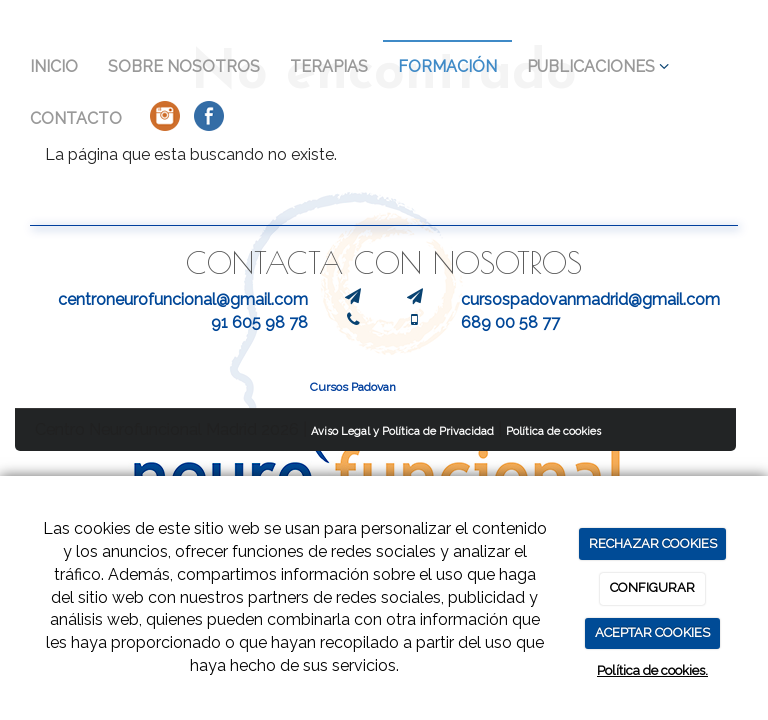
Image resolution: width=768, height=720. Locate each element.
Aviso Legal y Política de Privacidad (402, 431)
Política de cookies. (652, 670)
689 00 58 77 (510, 322)
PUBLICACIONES (598, 66)
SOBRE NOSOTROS (184, 66)
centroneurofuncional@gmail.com (183, 299)
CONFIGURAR (652, 587)
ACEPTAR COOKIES (652, 632)
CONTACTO (76, 118)
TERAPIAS (329, 66)
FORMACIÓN (447, 66)
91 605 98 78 (259, 322)
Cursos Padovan (353, 387)
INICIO (54, 66)
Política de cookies (553, 431)
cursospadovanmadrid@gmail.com (590, 299)
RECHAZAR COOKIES (653, 543)
